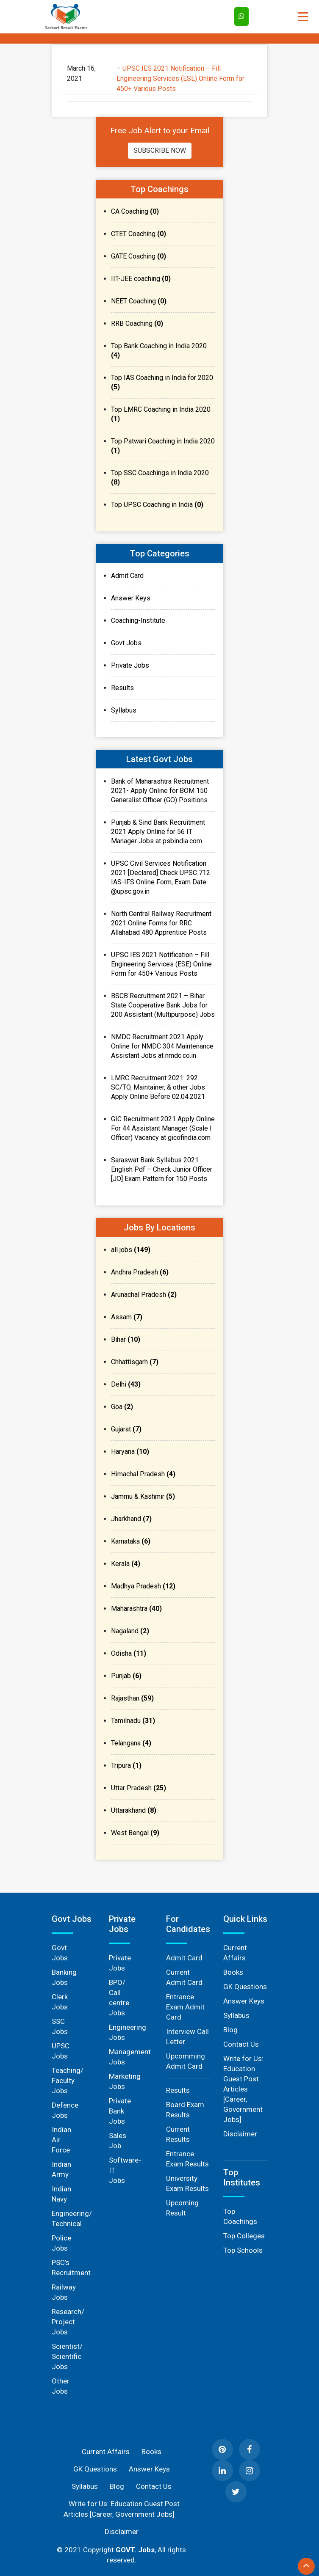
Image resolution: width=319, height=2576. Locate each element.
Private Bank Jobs (120, 2111)
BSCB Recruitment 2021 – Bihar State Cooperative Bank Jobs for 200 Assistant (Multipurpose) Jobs (163, 1005)
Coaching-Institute (138, 620)
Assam (126, 1317)
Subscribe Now (159, 150)
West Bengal (135, 1833)
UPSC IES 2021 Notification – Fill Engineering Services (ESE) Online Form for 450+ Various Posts (180, 78)
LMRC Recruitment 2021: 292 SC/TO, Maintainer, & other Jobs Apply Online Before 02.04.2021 (158, 1087)
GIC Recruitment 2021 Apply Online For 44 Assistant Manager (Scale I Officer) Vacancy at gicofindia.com (163, 1128)
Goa (122, 1407)
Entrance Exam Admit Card (185, 2007)
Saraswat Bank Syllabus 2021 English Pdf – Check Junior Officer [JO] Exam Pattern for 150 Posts (161, 1169)
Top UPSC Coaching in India (157, 505)
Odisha (128, 1653)
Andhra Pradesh (140, 1272)
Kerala (125, 1564)
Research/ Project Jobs (68, 2321)
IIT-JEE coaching (141, 279)
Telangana (131, 1743)
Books (233, 1972)
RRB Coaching (137, 323)
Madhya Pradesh (143, 1586)
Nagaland (130, 1631)
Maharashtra (136, 1608)
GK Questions (245, 1986)
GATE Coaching (138, 256)
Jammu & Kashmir (143, 1496)
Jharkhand (131, 1519)
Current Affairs (106, 2451)
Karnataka (130, 1541)
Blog (230, 2030)
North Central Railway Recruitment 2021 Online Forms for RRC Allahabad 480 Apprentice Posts (161, 923)
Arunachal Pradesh (144, 1295)
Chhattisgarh (134, 1362)
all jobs (130, 1250)
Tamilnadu (133, 1721)
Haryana (130, 1452)
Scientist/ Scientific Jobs (67, 2356)
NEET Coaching (138, 301)
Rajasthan (132, 1698)
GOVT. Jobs (135, 2550)
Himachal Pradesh (143, 1474)
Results (122, 688)
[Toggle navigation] (303, 16)
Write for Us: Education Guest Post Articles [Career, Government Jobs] (243, 2089)
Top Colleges (244, 2236)
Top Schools (243, 2250)
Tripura (126, 1765)
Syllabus (123, 710)
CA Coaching (135, 211)
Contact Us (241, 2044)
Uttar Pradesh (138, 1788)
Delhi (126, 1384)
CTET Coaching (138, 234)
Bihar (125, 1339)
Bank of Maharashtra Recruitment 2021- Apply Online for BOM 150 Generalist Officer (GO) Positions (160, 790)
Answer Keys (130, 598)
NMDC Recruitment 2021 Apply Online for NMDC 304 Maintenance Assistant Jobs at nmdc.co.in (162, 1046)
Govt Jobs (126, 643)
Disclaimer (240, 2134)
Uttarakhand (133, 1810)
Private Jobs (130, 665)
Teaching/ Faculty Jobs (67, 2080)
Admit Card (127, 576)
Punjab (126, 1676)
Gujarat (126, 1429)
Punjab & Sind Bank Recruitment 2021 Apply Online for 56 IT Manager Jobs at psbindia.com (158, 831)
